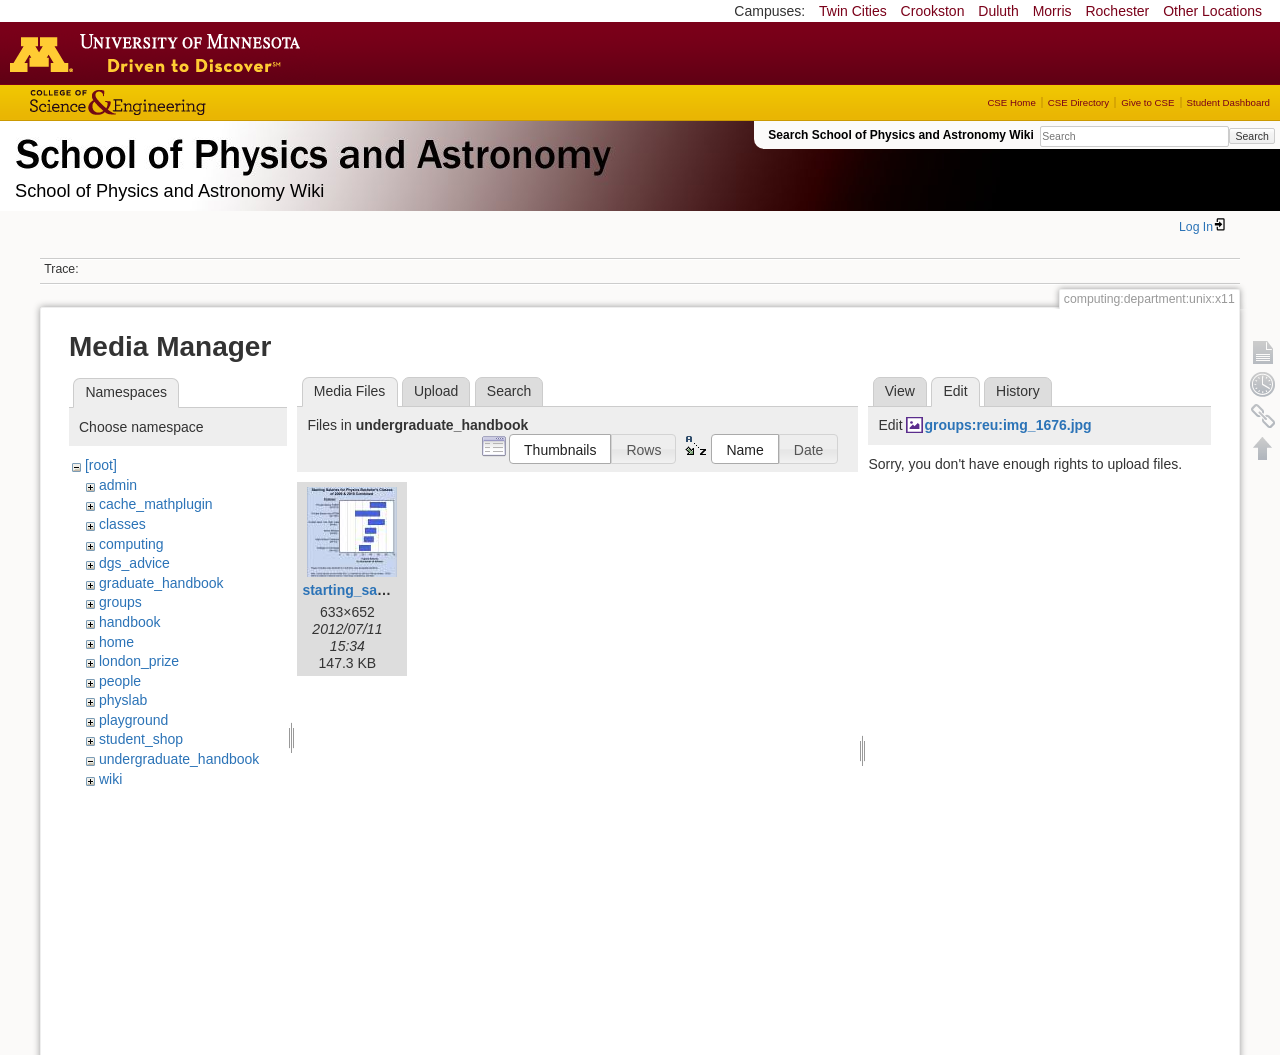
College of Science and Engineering (180, 102)
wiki (110, 779)
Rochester (1117, 11)
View (900, 391)
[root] (101, 465)
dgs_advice (134, 563)
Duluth (998, 11)
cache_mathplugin (156, 504)
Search (1251, 136)
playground (133, 720)
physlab (123, 700)
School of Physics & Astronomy (310, 150)
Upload (436, 391)
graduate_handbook (161, 583)
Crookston (933, 11)
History (1018, 391)
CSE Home (1011, 102)
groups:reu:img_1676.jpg (1007, 425)
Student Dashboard (1228, 102)
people (120, 681)
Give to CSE (1147, 102)
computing (131, 544)
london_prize (139, 661)
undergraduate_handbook (179, 759)
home (116, 642)
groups (120, 602)
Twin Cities (853, 11)
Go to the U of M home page (160, 53)
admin (118, 485)
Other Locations (1212, 11)
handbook (130, 622)
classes (122, 524)
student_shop (141, 739)
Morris (1052, 11)
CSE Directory (1078, 102)
